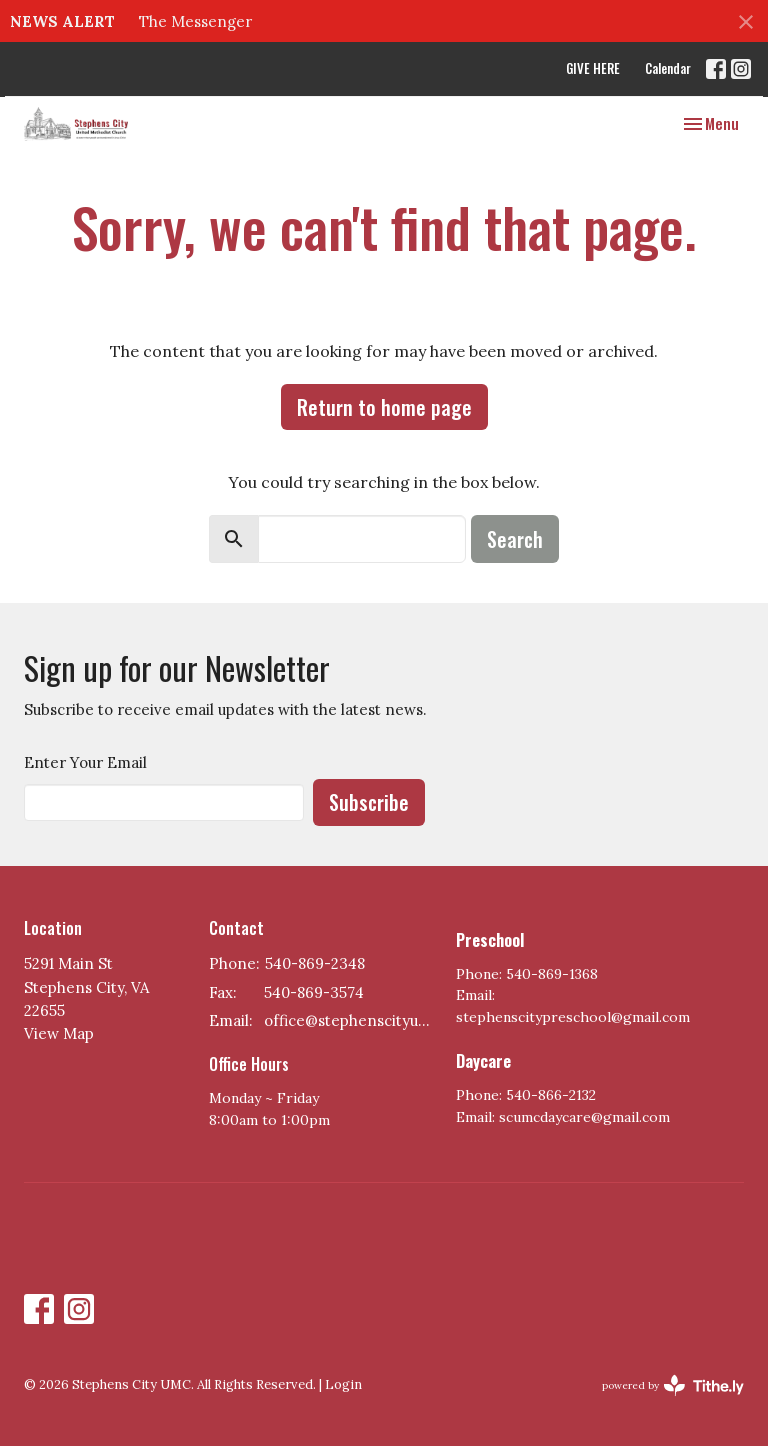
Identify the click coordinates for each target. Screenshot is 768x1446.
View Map (59, 1033)
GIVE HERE (593, 68)
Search (515, 539)
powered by (673, 1385)
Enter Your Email (85, 762)
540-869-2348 (315, 963)
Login (343, 1384)
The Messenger (195, 21)
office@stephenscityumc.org (350, 1020)
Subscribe (369, 802)
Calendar (668, 68)
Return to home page (384, 407)
